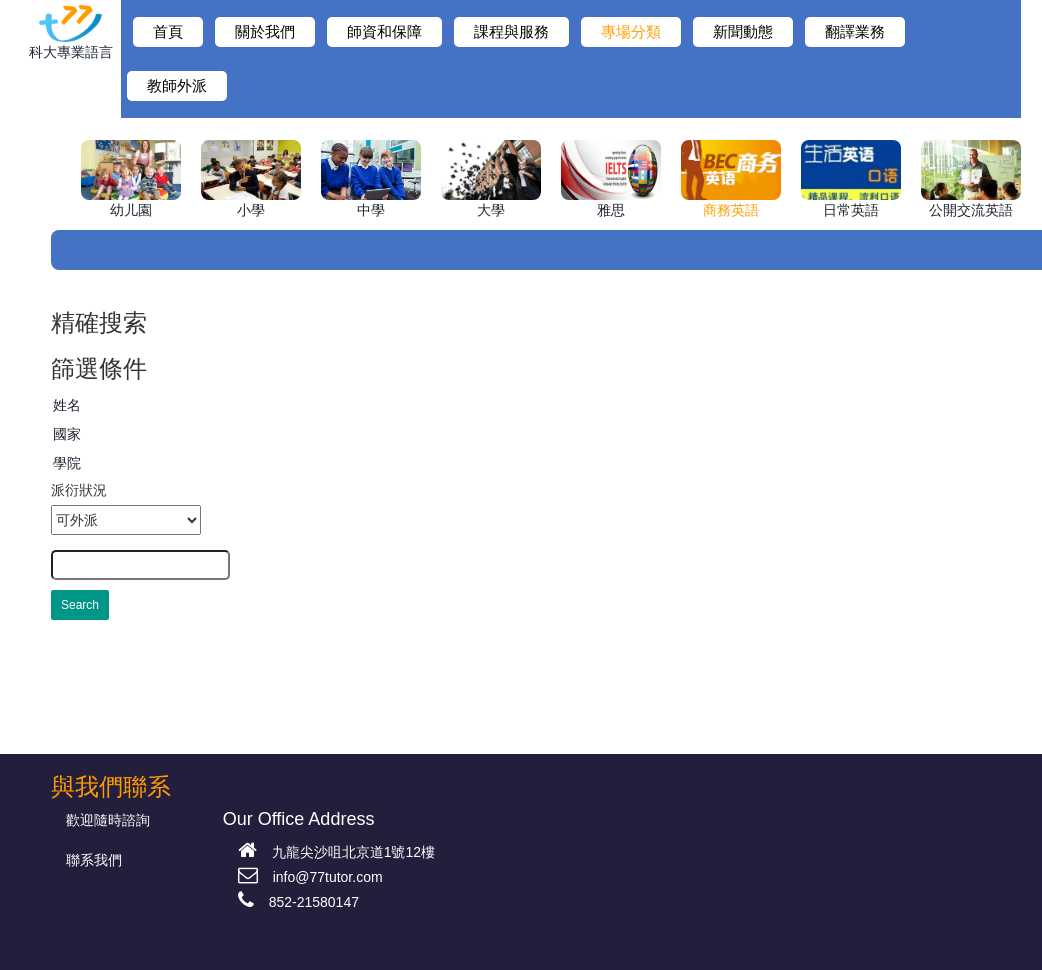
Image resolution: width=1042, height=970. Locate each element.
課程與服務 (511, 32)
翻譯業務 (855, 32)
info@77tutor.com (310, 877)
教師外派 (177, 86)
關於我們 (265, 32)
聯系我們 (94, 860)
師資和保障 (384, 32)
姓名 (67, 405)
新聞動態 (743, 32)
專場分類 (631, 32)
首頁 (168, 32)
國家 (67, 434)
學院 (67, 463)
